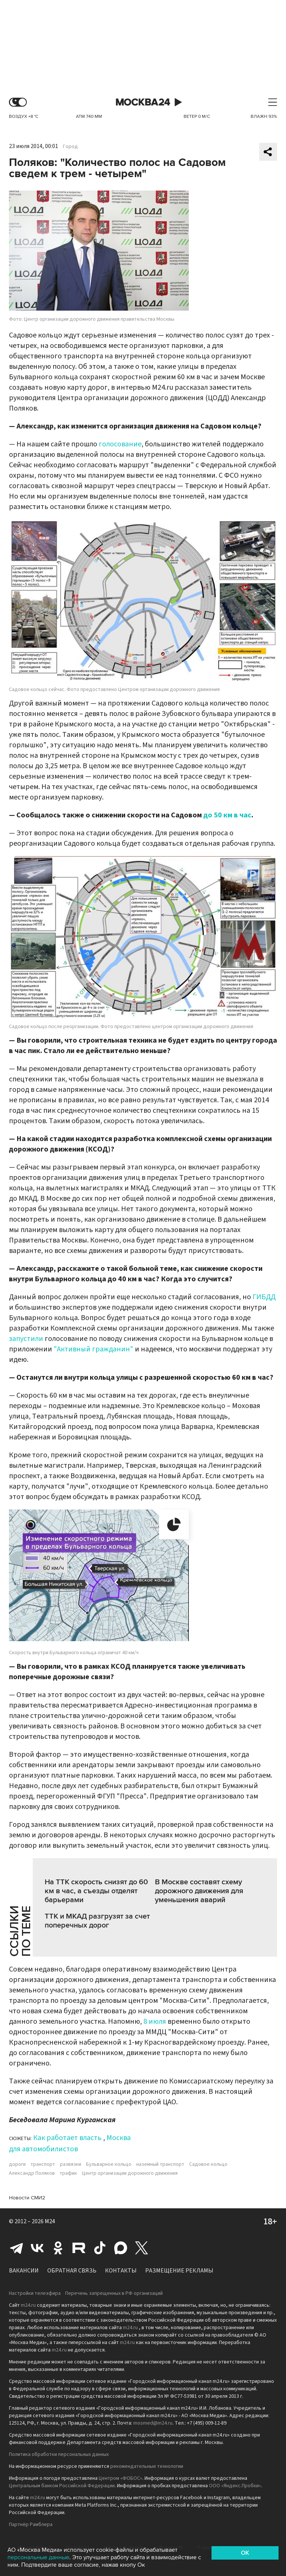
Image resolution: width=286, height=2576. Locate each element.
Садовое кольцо (208, 2164)
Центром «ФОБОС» (120, 2478)
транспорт (43, 2164)
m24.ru (28, 2305)
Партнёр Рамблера (31, 2524)
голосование (120, 444)
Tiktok (99, 2247)
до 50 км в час (227, 815)
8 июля (154, 2021)
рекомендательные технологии (146, 2466)
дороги (17, 2164)
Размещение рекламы (179, 2270)
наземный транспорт (160, 2164)
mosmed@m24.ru (152, 2423)
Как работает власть (67, 2138)
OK (245, 2553)
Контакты (121, 2270)
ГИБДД (264, 1297)
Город (70, 146)
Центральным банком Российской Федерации (62, 2485)
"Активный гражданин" (93, 1349)
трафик (68, 2173)
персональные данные (38, 2557)
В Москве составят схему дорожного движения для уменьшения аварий (199, 1891)
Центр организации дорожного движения (130, 2173)
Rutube (79, 2247)
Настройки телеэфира (35, 2293)
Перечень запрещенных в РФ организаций (114, 2293)
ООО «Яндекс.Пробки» (235, 2485)
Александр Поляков (32, 2173)
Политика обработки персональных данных (59, 2454)
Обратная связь (71, 2270)
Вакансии (24, 2270)
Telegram (16, 2247)
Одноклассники (58, 2247)
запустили (26, 1338)
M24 (50, 2221)
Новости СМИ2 (27, 2198)
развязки (70, 2164)
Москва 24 (143, 102)
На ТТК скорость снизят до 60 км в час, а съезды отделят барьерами (96, 1891)
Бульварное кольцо (108, 2164)
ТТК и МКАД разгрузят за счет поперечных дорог (97, 1921)
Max (120, 2247)
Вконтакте (37, 2247)
